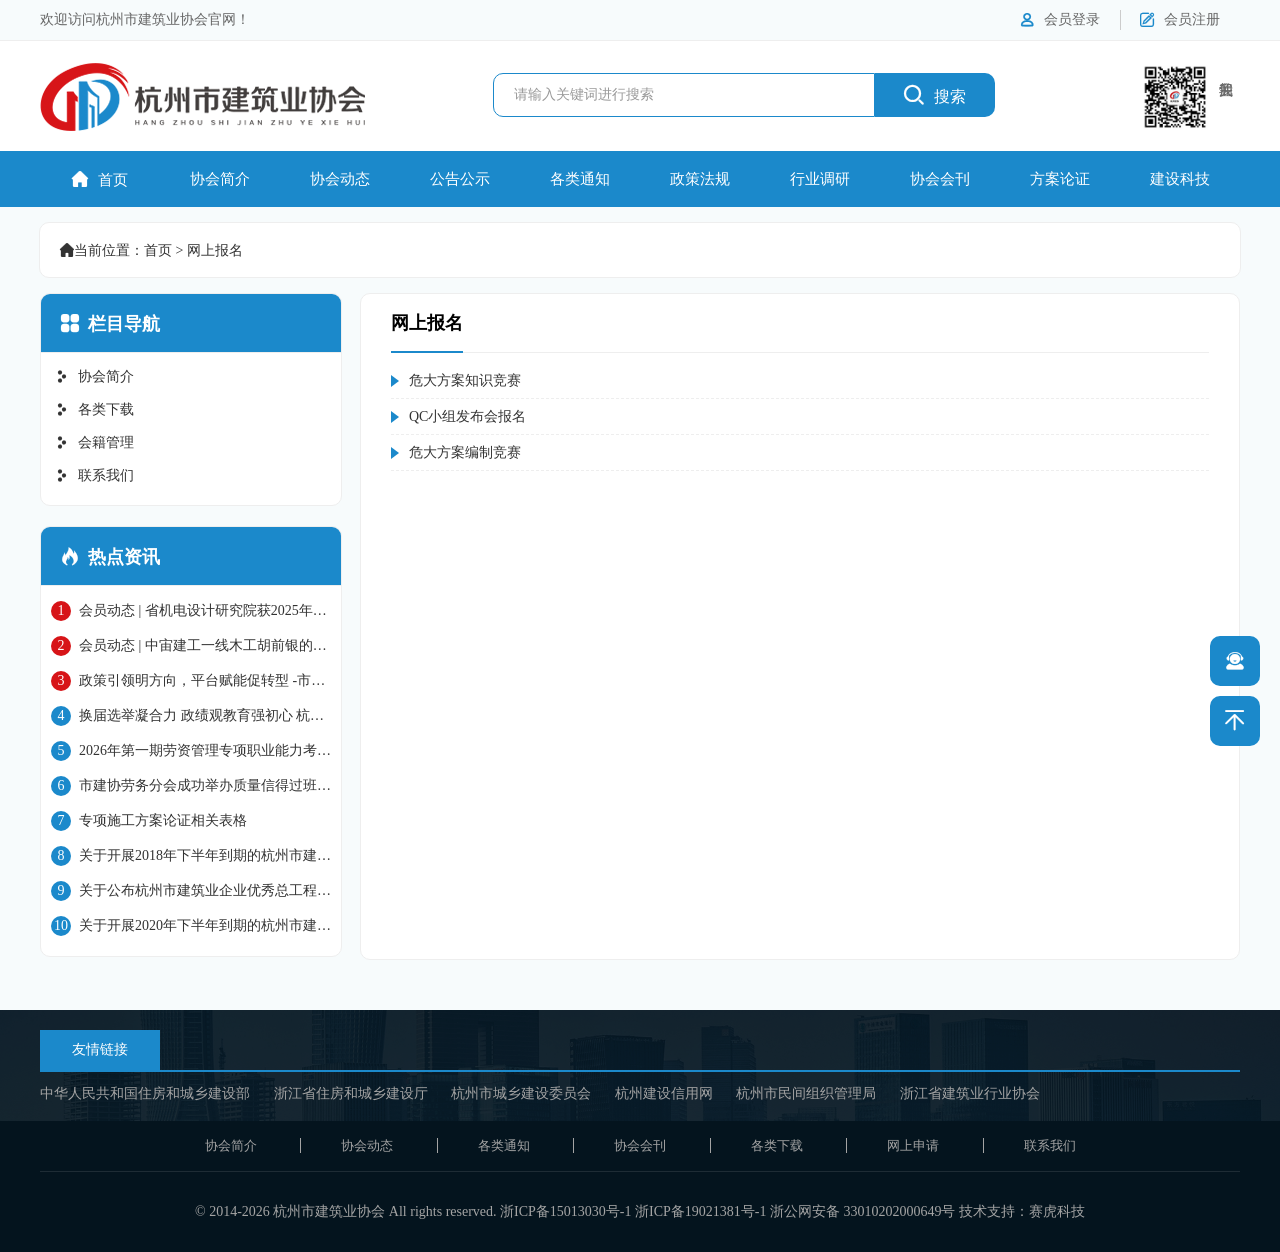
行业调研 (820, 179)
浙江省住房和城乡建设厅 (351, 1093)
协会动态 (340, 179)
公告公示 (460, 179)
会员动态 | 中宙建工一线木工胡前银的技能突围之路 (189, 646)
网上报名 (215, 250)
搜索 (935, 94)
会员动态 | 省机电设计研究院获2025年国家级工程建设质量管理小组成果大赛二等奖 (189, 611)
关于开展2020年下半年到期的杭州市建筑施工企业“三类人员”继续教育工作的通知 (191, 926)
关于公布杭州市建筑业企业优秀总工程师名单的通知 (191, 891)
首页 (100, 179)
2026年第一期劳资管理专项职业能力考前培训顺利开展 (191, 751)
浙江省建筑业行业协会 (970, 1093)
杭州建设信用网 (664, 1093)
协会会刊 (940, 179)
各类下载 (95, 409)
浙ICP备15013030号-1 (565, 1211)
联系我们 (95, 475)
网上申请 (913, 1145)
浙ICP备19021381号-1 (700, 1211)
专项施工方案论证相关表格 (149, 821)
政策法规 (700, 179)
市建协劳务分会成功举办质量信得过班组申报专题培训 (191, 786)
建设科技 (1180, 179)
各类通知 (580, 179)
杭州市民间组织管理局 (806, 1093)
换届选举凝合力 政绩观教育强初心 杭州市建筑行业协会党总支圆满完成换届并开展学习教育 (191, 716)
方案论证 (1060, 179)
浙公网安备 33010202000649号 (863, 1211)
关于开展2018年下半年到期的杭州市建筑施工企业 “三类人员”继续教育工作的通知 (191, 856)
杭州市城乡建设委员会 (521, 1093)
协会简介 (220, 179)
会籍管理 (95, 442)
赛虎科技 (1057, 1211)
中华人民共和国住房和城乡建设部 (145, 1093)
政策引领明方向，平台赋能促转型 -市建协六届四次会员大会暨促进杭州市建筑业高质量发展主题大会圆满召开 (191, 681)
